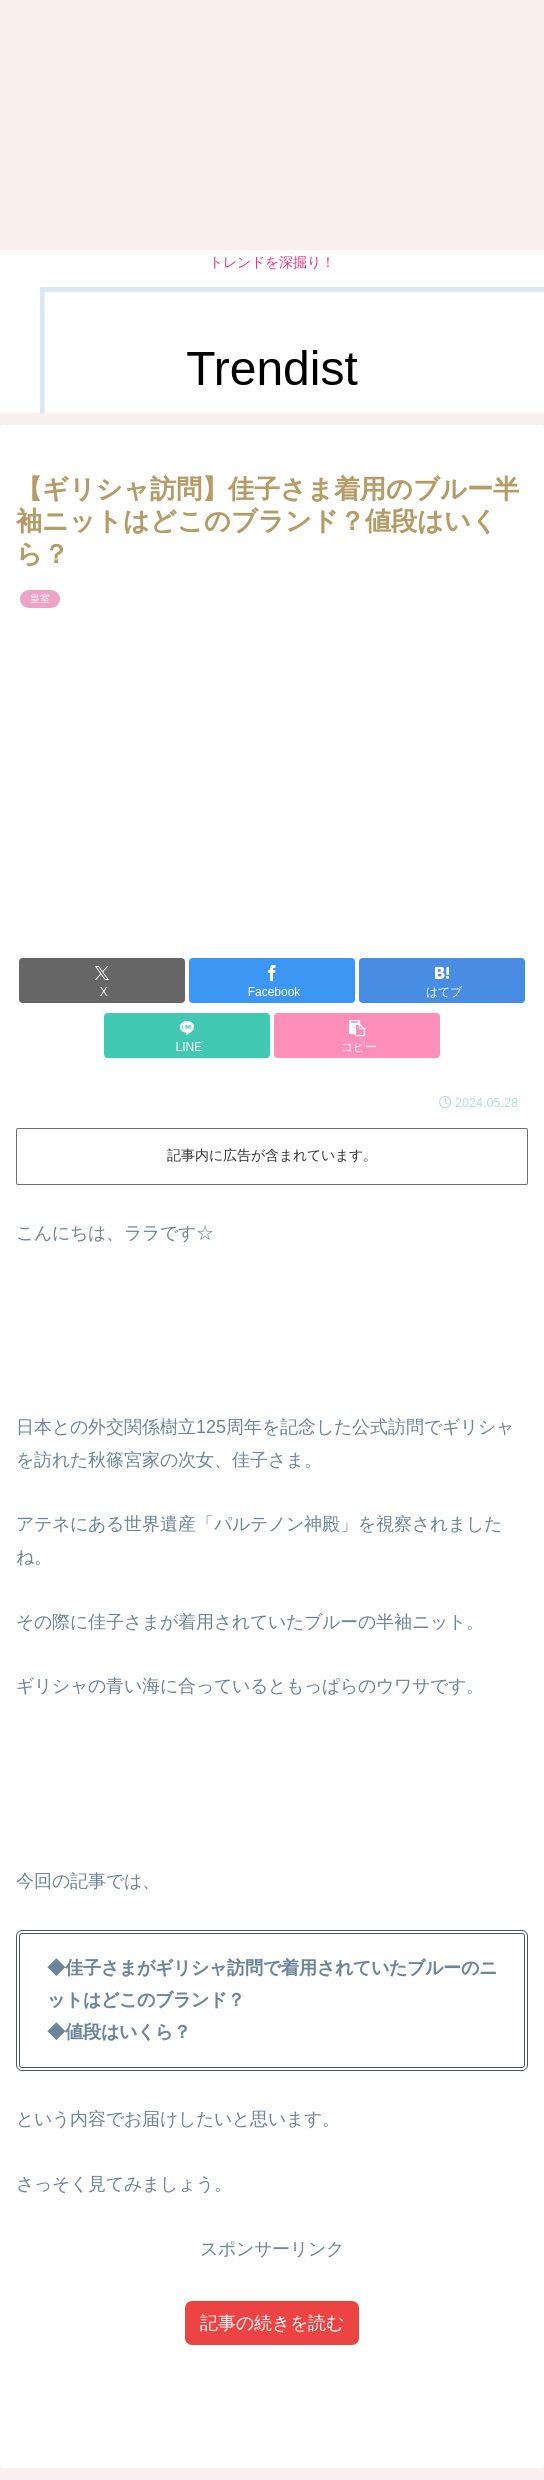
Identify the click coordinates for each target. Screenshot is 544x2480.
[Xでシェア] (102, 980)
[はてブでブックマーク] (442, 980)
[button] (357, 1035)
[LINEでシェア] (187, 1035)
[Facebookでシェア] (272, 980)
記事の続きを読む (272, 2323)
